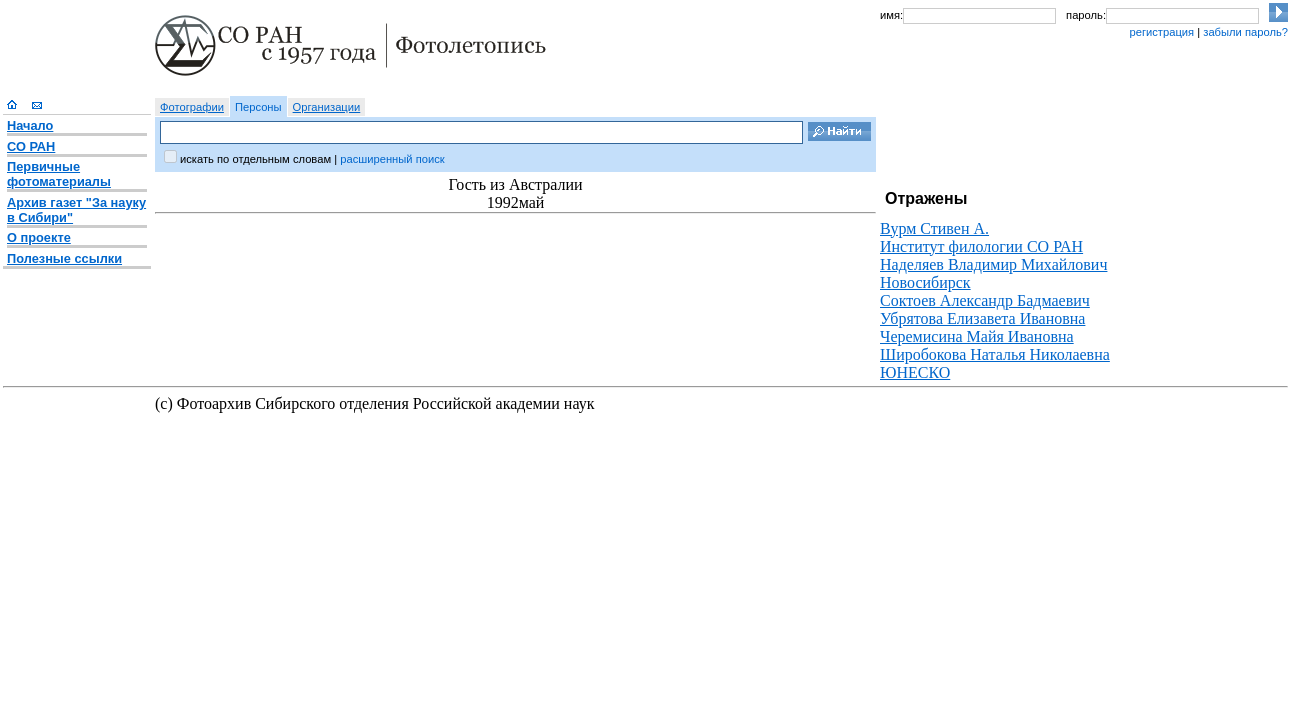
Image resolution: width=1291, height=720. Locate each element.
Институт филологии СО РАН (981, 246)
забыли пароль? (1245, 32)
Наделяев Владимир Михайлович (993, 264)
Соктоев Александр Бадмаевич (985, 300)
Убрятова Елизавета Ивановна (982, 318)
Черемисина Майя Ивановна (977, 336)
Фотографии (192, 107)
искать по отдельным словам (255, 159)
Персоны (258, 107)
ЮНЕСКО (915, 372)
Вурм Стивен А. (934, 228)
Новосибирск (925, 282)
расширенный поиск (392, 159)
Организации (327, 107)
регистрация (1161, 32)
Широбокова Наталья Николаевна (995, 354)
